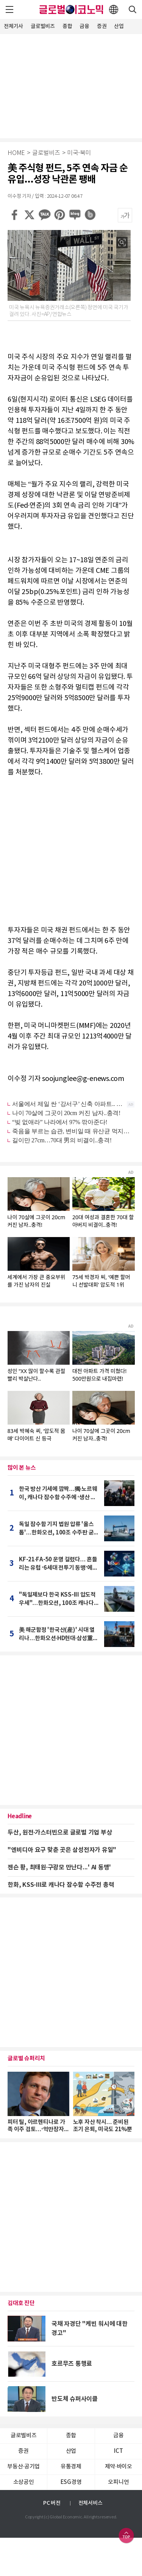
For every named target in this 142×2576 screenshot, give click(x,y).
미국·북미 (79, 153)
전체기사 (13, 26)
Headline (20, 1816)
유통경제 (71, 2466)
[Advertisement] (71, 85)
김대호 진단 (21, 2303)
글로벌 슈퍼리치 (26, 2058)
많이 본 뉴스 (22, 1467)
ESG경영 (71, 2482)
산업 (119, 26)
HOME (16, 153)
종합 (67, 26)
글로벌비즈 (43, 26)
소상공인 (23, 2482)
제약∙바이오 (118, 2466)
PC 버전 (52, 2503)
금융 (84, 26)
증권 (102, 26)
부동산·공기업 (23, 2466)
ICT (118, 2451)
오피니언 (118, 2482)
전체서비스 (90, 2503)
